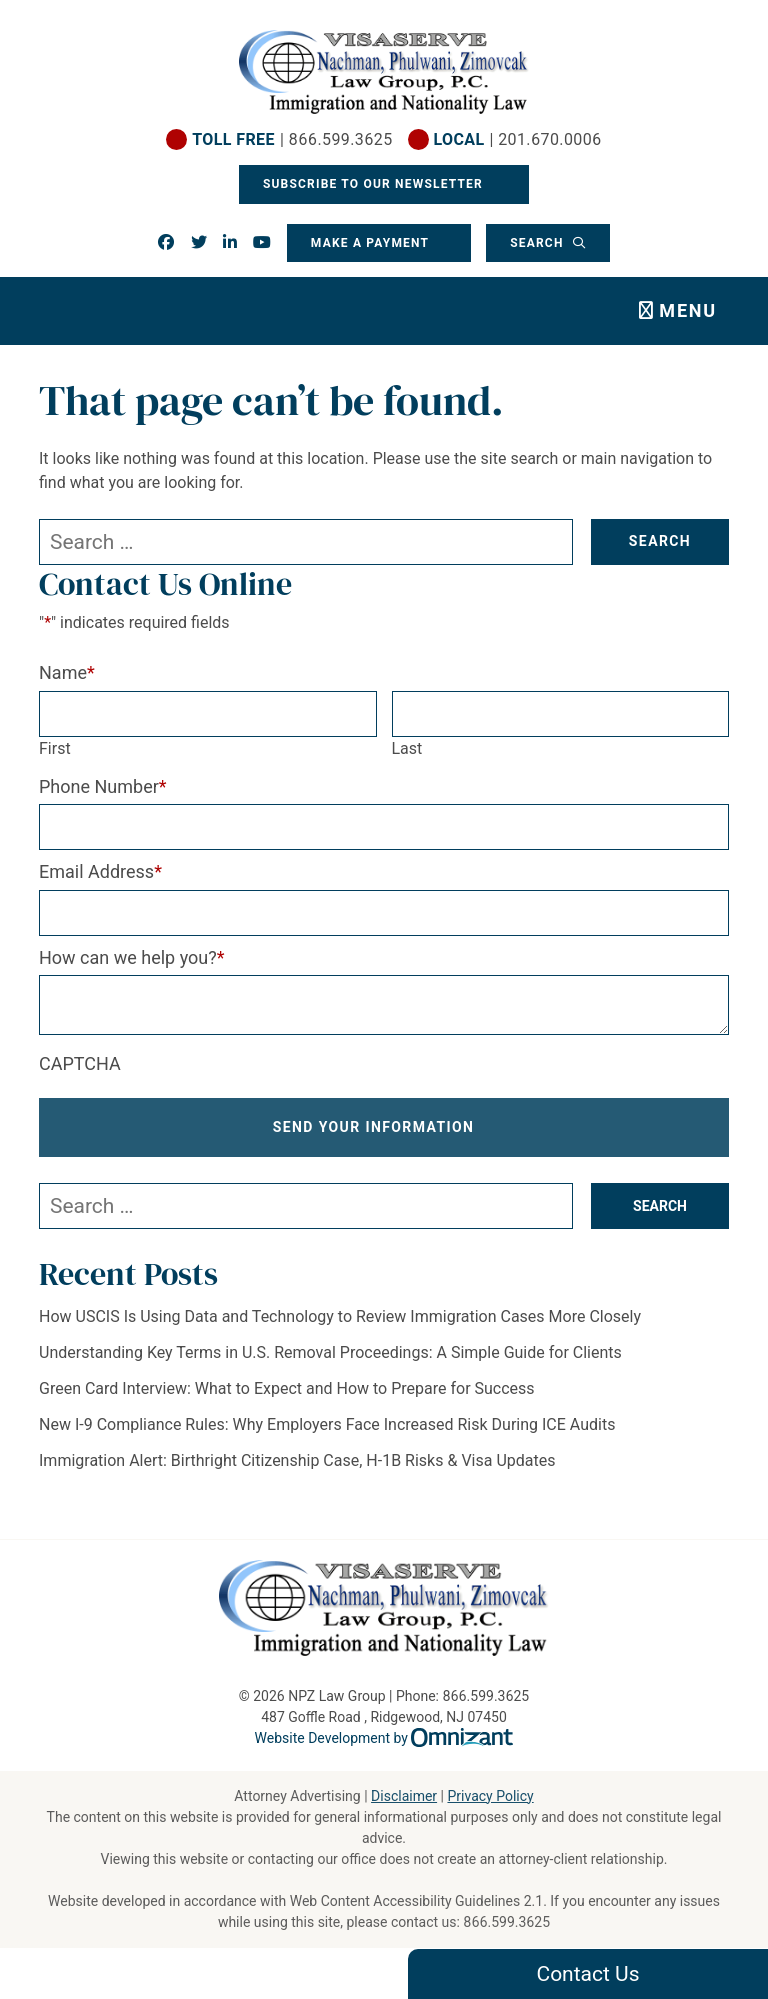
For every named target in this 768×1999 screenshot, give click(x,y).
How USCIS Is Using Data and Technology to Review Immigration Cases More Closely (340, 1316)
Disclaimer (404, 1796)
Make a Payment (370, 243)
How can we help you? (132, 957)
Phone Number (103, 786)
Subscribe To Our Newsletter (375, 184)
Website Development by (384, 1738)
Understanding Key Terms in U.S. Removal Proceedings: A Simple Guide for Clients (330, 1352)
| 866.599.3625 (292, 139)
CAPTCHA (80, 1063)
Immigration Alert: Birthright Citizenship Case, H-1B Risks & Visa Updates (297, 1460)
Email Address (100, 871)
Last (407, 748)
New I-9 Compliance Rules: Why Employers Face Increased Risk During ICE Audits (327, 1424)
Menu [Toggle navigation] (688, 310)
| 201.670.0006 (517, 139)
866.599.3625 (506, 1922)
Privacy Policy (490, 1796)
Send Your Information (374, 1127)
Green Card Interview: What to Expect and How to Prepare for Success (287, 1388)
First (55, 748)
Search (539, 243)
